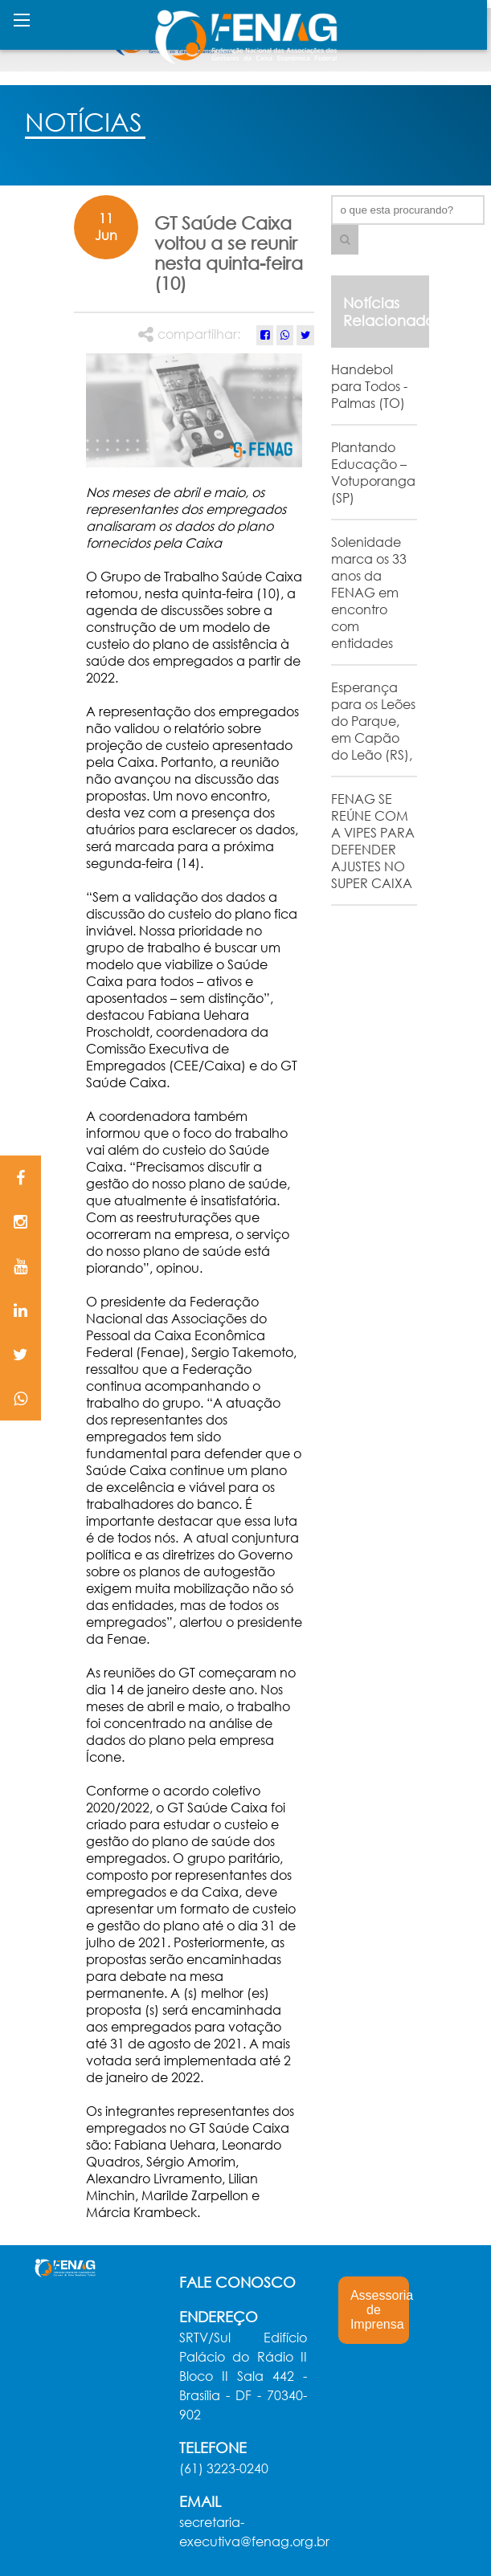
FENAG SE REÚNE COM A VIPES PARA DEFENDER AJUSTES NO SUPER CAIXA (373, 840)
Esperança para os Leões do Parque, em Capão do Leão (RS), (373, 721)
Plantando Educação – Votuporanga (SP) (373, 472)
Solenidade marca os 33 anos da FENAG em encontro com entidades (369, 592)
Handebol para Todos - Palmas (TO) (369, 386)
